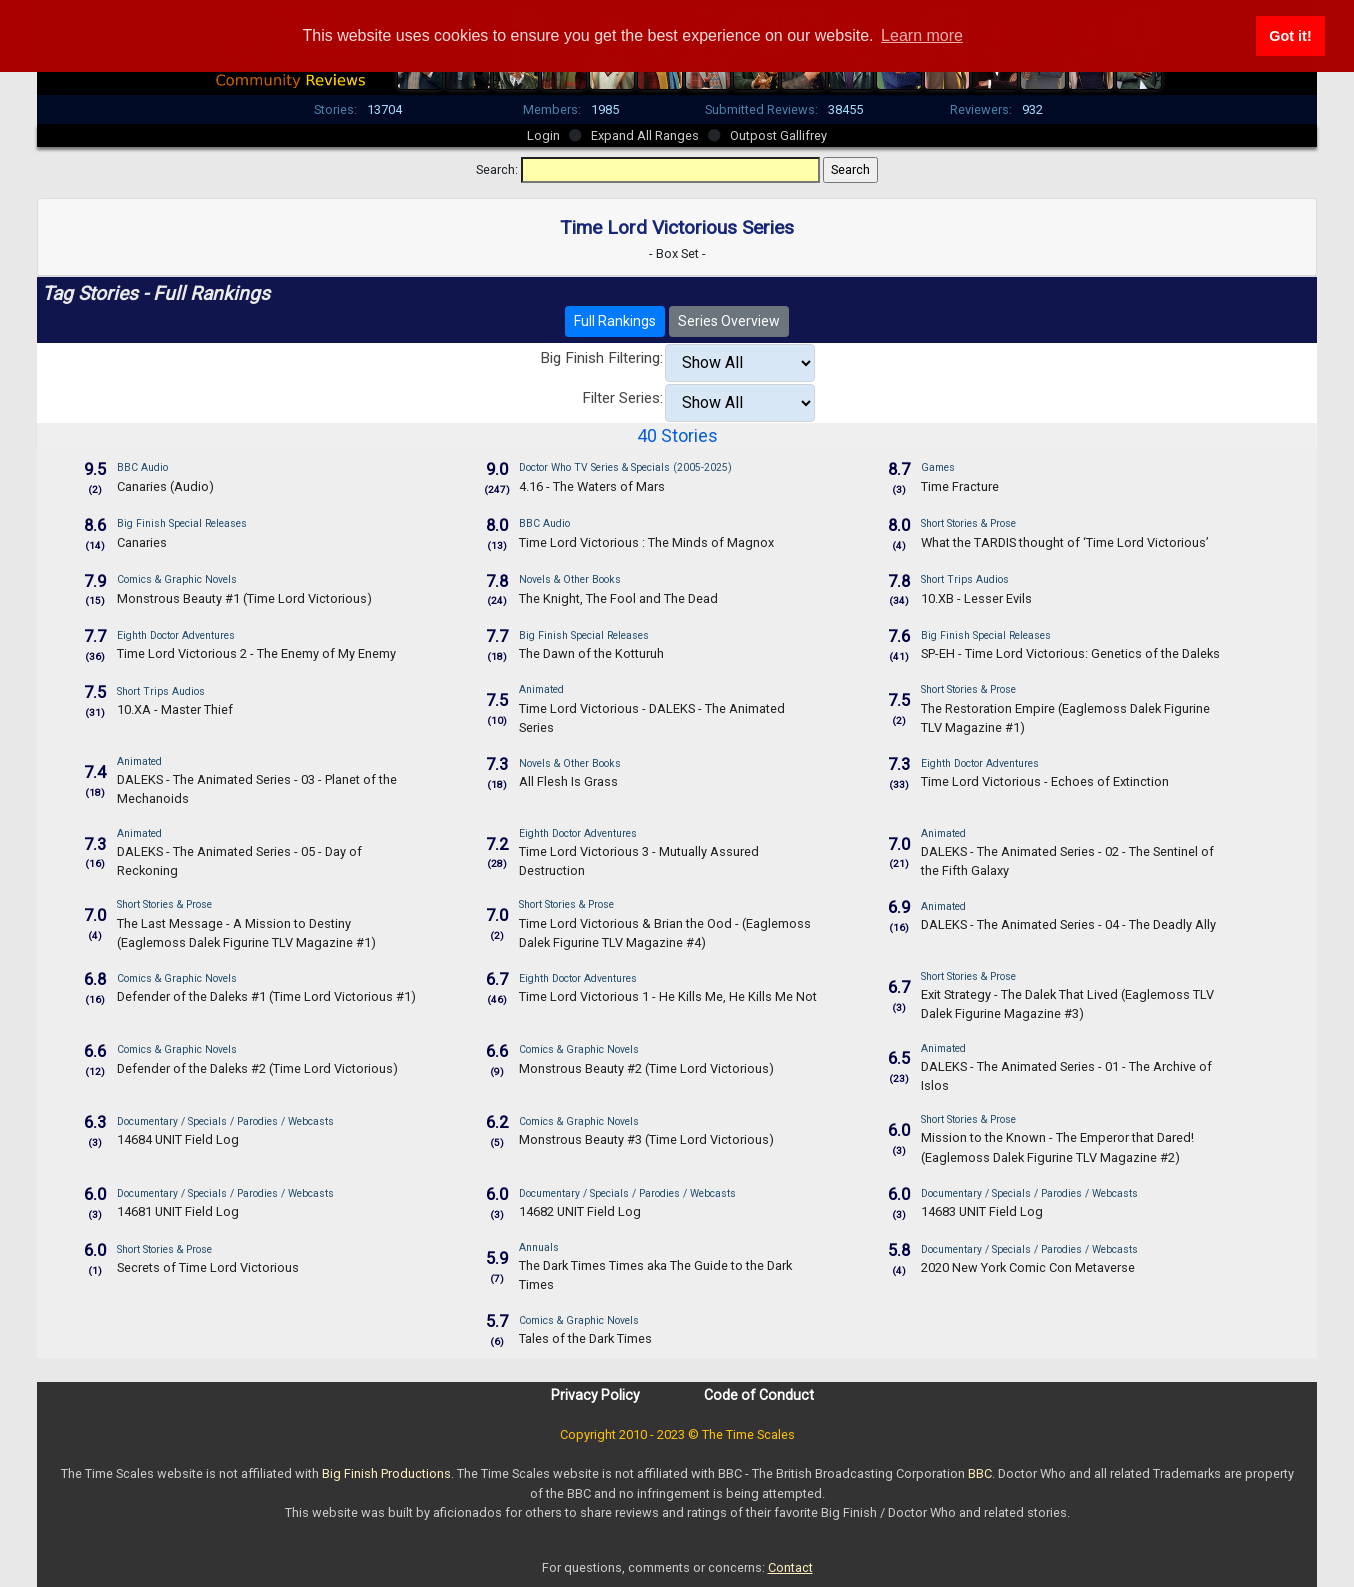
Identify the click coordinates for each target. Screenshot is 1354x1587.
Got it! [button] (1290, 36)
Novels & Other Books (570, 579)
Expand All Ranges (645, 135)
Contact (790, 1567)
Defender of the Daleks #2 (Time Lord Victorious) (257, 1068)
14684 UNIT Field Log (178, 1139)
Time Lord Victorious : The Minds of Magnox (646, 542)
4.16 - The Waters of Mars (592, 486)
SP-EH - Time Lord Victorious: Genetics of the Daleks (1070, 653)
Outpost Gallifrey (778, 135)
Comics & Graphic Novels (177, 579)
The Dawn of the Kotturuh (591, 653)
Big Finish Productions (386, 1473)
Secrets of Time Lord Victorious (208, 1267)
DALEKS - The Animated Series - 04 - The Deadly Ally (1068, 924)
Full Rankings (615, 321)
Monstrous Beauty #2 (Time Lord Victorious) (646, 1068)
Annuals (539, 1247)
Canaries (142, 542)
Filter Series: (622, 398)
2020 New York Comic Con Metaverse (1028, 1267)
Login (543, 135)
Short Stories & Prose (968, 523)
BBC (980, 1473)
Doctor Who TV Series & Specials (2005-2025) (625, 467)
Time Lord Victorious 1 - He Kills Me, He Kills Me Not (668, 996)
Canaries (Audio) (165, 486)
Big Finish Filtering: (601, 358)
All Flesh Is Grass (568, 781)
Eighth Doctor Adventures (176, 635)
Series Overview (729, 321)
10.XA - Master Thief (175, 709)
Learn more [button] (922, 35)
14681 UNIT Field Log (178, 1211)
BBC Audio (142, 467)
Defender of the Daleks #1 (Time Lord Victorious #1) (266, 996)
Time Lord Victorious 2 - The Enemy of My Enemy (256, 653)
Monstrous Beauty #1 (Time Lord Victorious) (244, 598)
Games (938, 467)
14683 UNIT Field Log (982, 1211)
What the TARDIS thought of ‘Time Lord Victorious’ (1065, 542)
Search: (497, 169)
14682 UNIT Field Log (580, 1211)
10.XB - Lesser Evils (976, 598)
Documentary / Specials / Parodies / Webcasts (225, 1121)
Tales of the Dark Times (585, 1338)
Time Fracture (960, 486)
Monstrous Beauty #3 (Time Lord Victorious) (646, 1139)
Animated (541, 689)
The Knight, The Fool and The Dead (618, 598)
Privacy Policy (595, 1395)
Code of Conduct (759, 1395)
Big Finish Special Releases (182, 523)
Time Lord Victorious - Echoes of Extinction (1045, 781)
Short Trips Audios (965, 579)
